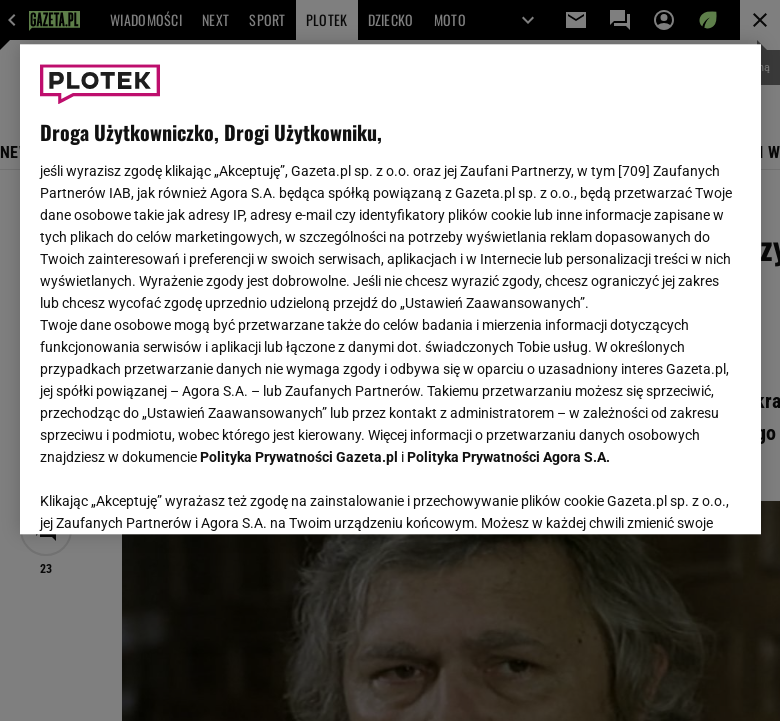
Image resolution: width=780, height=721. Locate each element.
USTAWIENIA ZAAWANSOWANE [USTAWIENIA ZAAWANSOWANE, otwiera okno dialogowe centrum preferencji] (170, 494)
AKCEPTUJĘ (672, 495)
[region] (390, 289)
